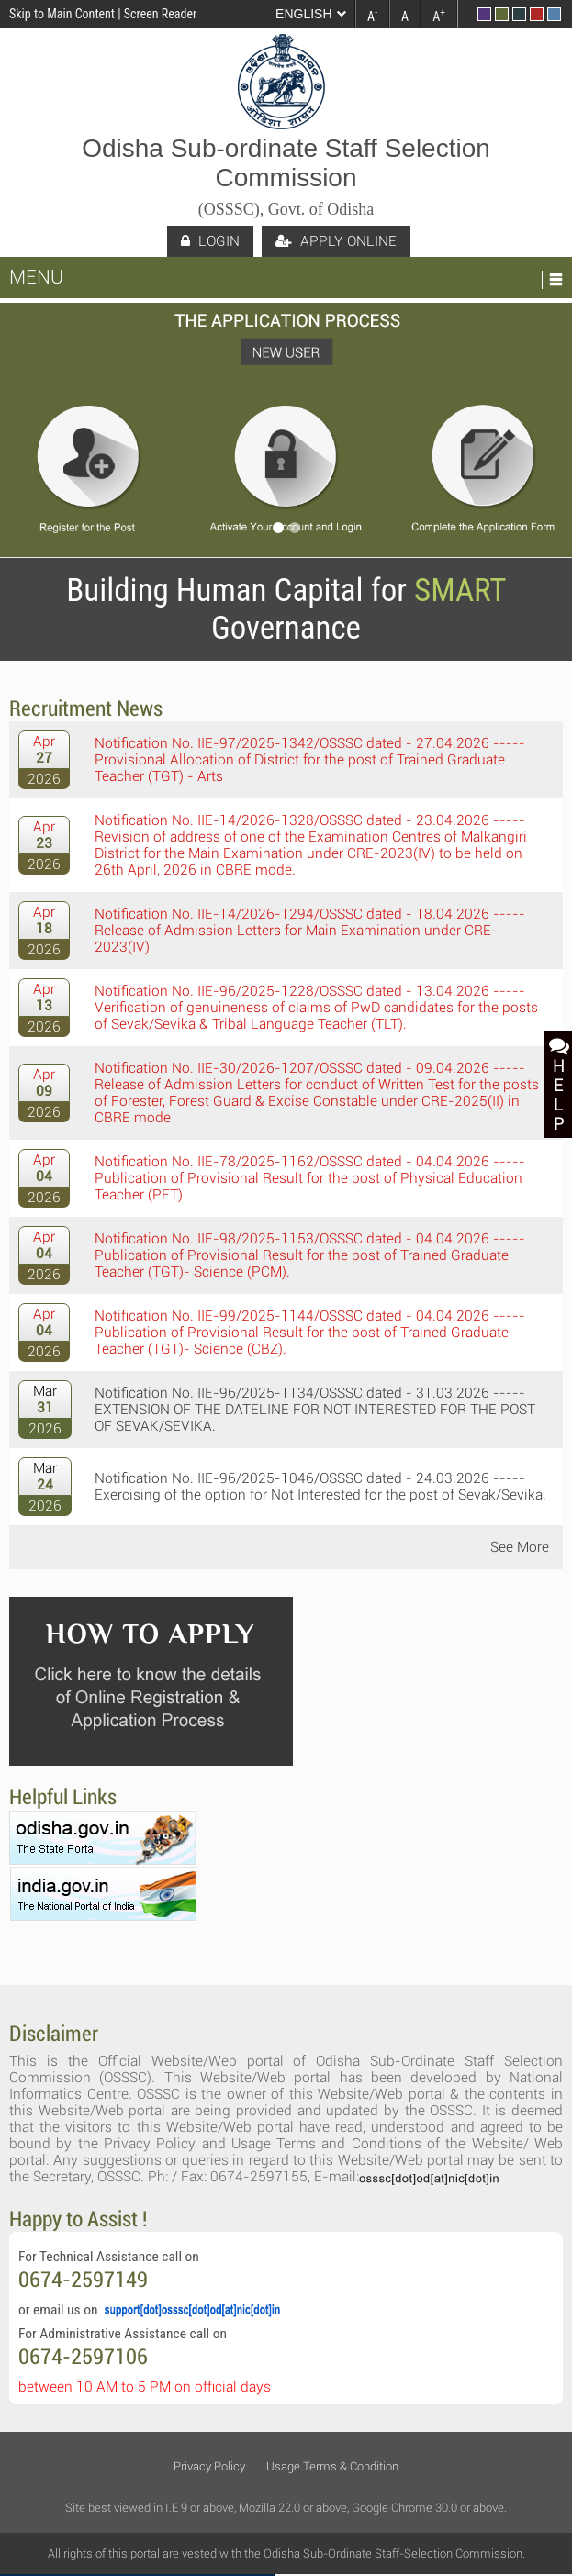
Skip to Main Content (62, 13)
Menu (36, 277)
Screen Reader (160, 13)
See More (519, 1547)
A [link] (372, 15)
